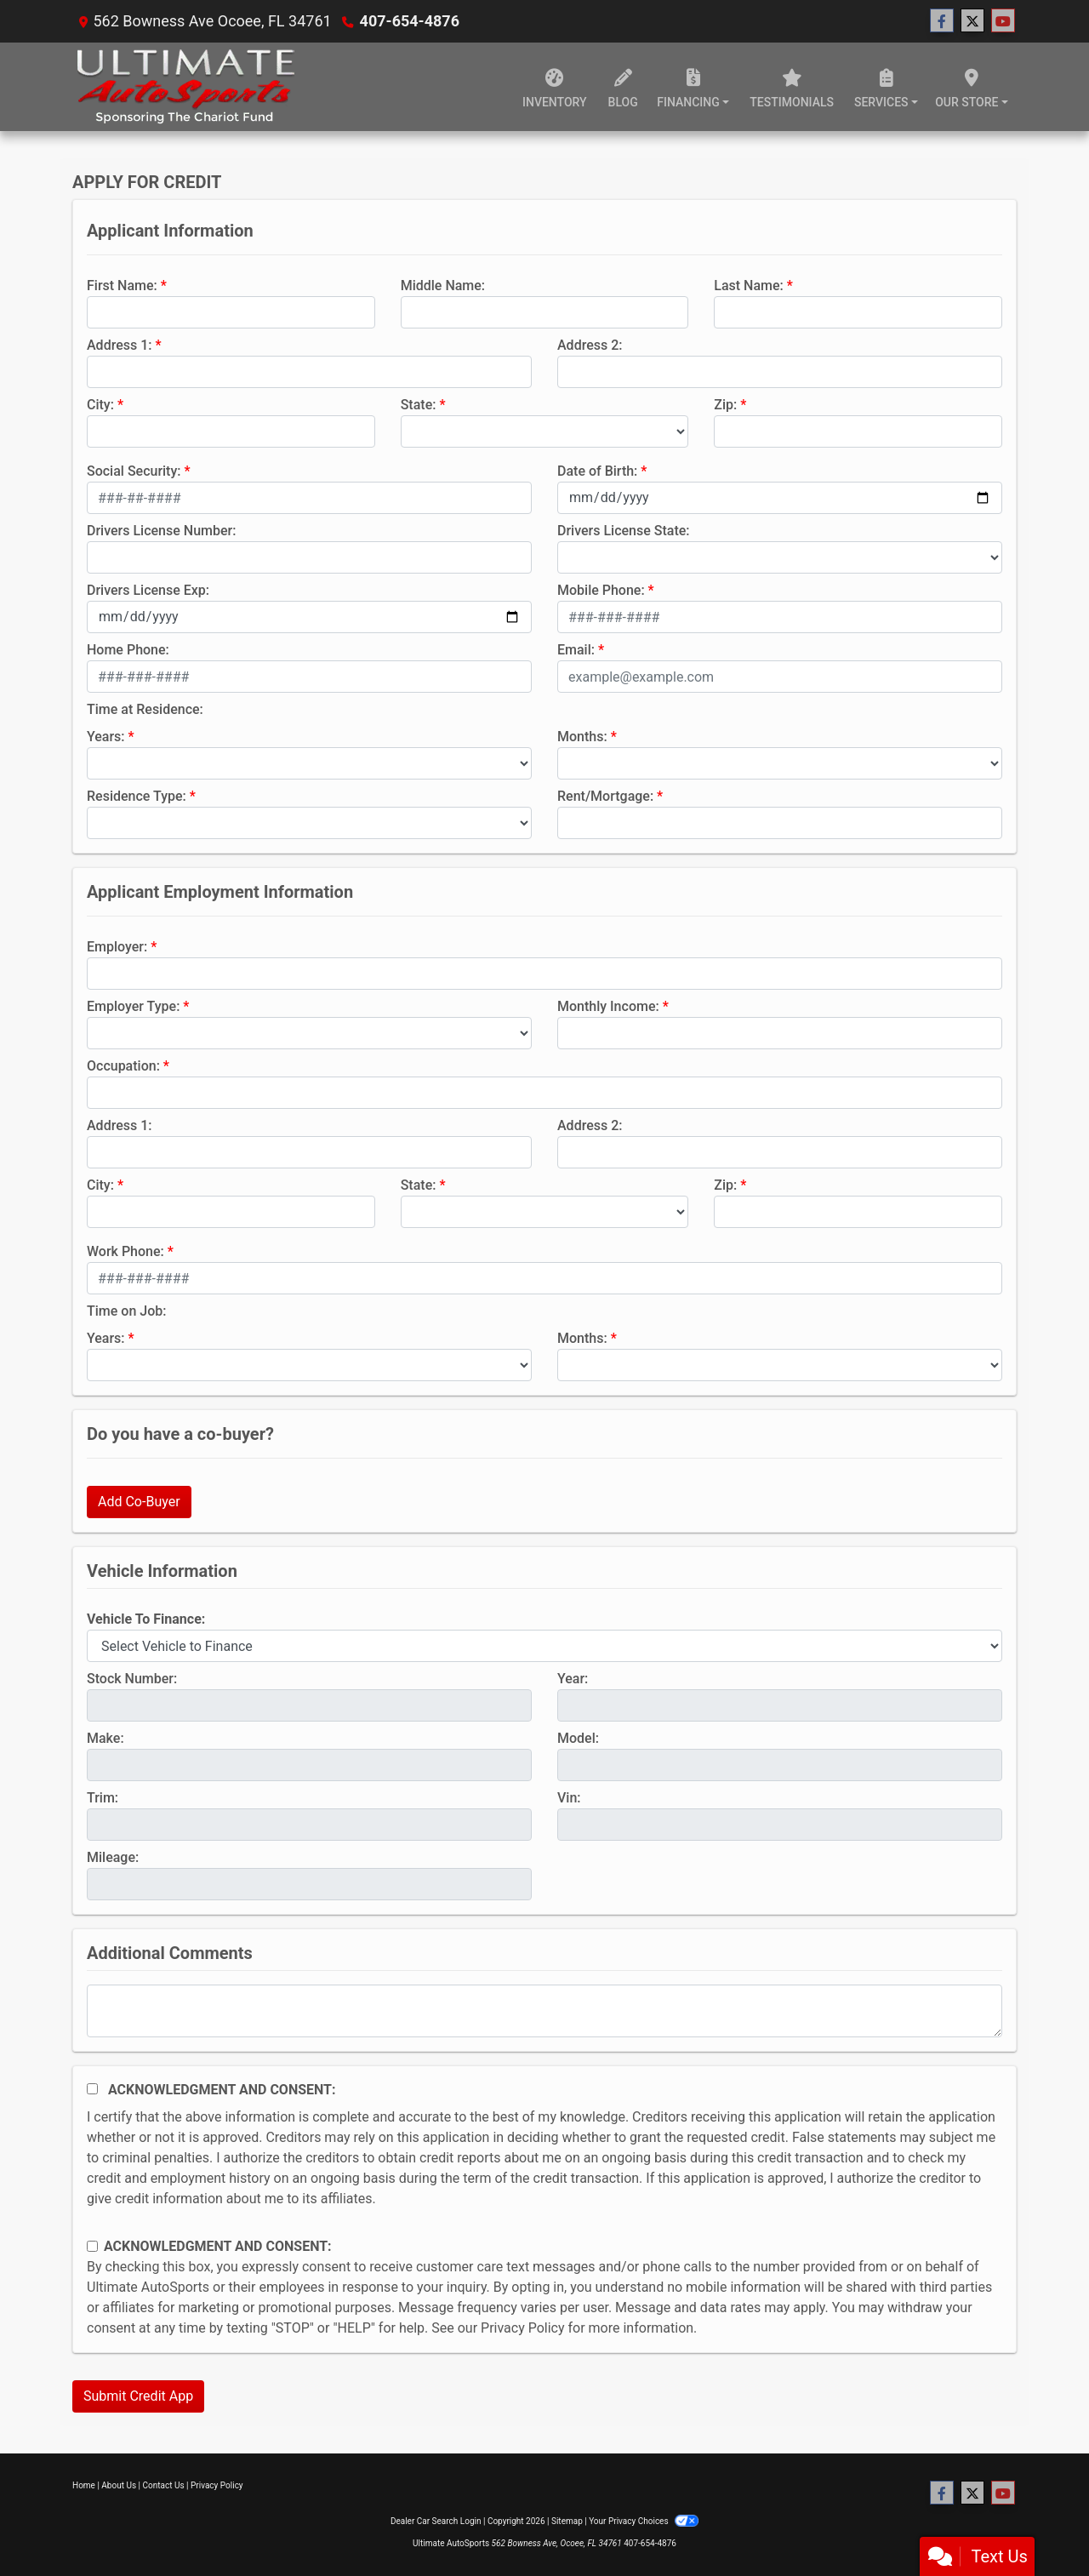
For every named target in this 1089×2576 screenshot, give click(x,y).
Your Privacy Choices (643, 2521)
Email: (576, 650)
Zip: (725, 405)
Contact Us (164, 2485)
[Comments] (544, 2011)
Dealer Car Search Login (436, 2521)
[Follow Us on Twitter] (972, 21)
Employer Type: (133, 1006)
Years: (106, 736)
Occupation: (123, 1066)
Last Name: (749, 285)
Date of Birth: (597, 471)
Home (83, 2485)
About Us (118, 2485)
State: (418, 405)
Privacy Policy (523, 2328)
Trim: (102, 1798)
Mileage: (113, 1857)
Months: (582, 736)
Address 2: (589, 345)
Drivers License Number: (161, 531)
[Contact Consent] (92, 2246)
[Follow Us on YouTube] (1003, 21)
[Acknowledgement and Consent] (92, 2088)
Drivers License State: (623, 531)
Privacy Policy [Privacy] (217, 2485)
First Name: (122, 285)
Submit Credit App (138, 2396)
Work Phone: (125, 1251)
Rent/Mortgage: (605, 796)
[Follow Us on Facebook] (942, 21)
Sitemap (567, 2521)
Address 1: (119, 345)
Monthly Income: (608, 1006)
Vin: (569, 1798)
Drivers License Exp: (148, 590)
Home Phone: (128, 650)
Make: (105, 1738)
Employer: (117, 947)
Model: (578, 1738)
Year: (572, 1679)
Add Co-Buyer (139, 1502)
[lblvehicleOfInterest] (544, 1646)
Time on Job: (126, 1311)
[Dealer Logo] (185, 86)
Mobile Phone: (601, 590)
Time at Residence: (145, 709)
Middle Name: (443, 285)
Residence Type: (136, 796)
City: (100, 405)
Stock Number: (132, 1679)
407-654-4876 (409, 21)
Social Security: (134, 471)
